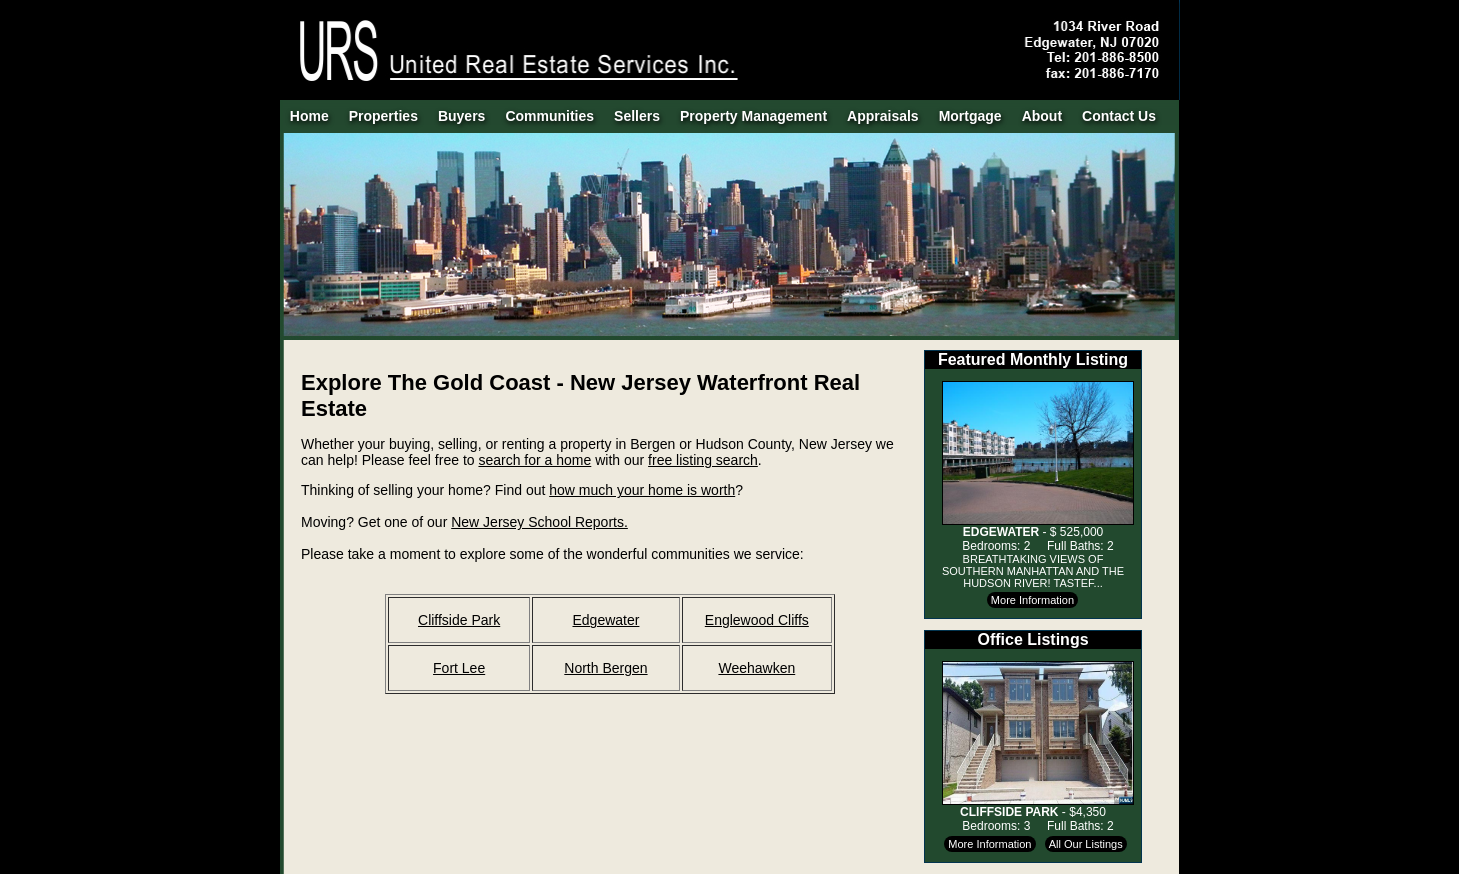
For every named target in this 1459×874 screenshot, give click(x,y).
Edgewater (605, 620)
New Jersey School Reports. (539, 522)
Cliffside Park (459, 620)
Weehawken (756, 668)
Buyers (461, 116)
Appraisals (883, 116)
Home (309, 116)
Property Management (753, 116)
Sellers (637, 116)
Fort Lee (459, 668)
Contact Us (1119, 116)
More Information (1032, 600)
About (1042, 116)
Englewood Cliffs (757, 620)
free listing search (703, 460)
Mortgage (970, 116)
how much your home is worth (642, 490)
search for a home (534, 460)
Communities (549, 116)
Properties (383, 116)
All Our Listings (1086, 844)
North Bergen (605, 668)
